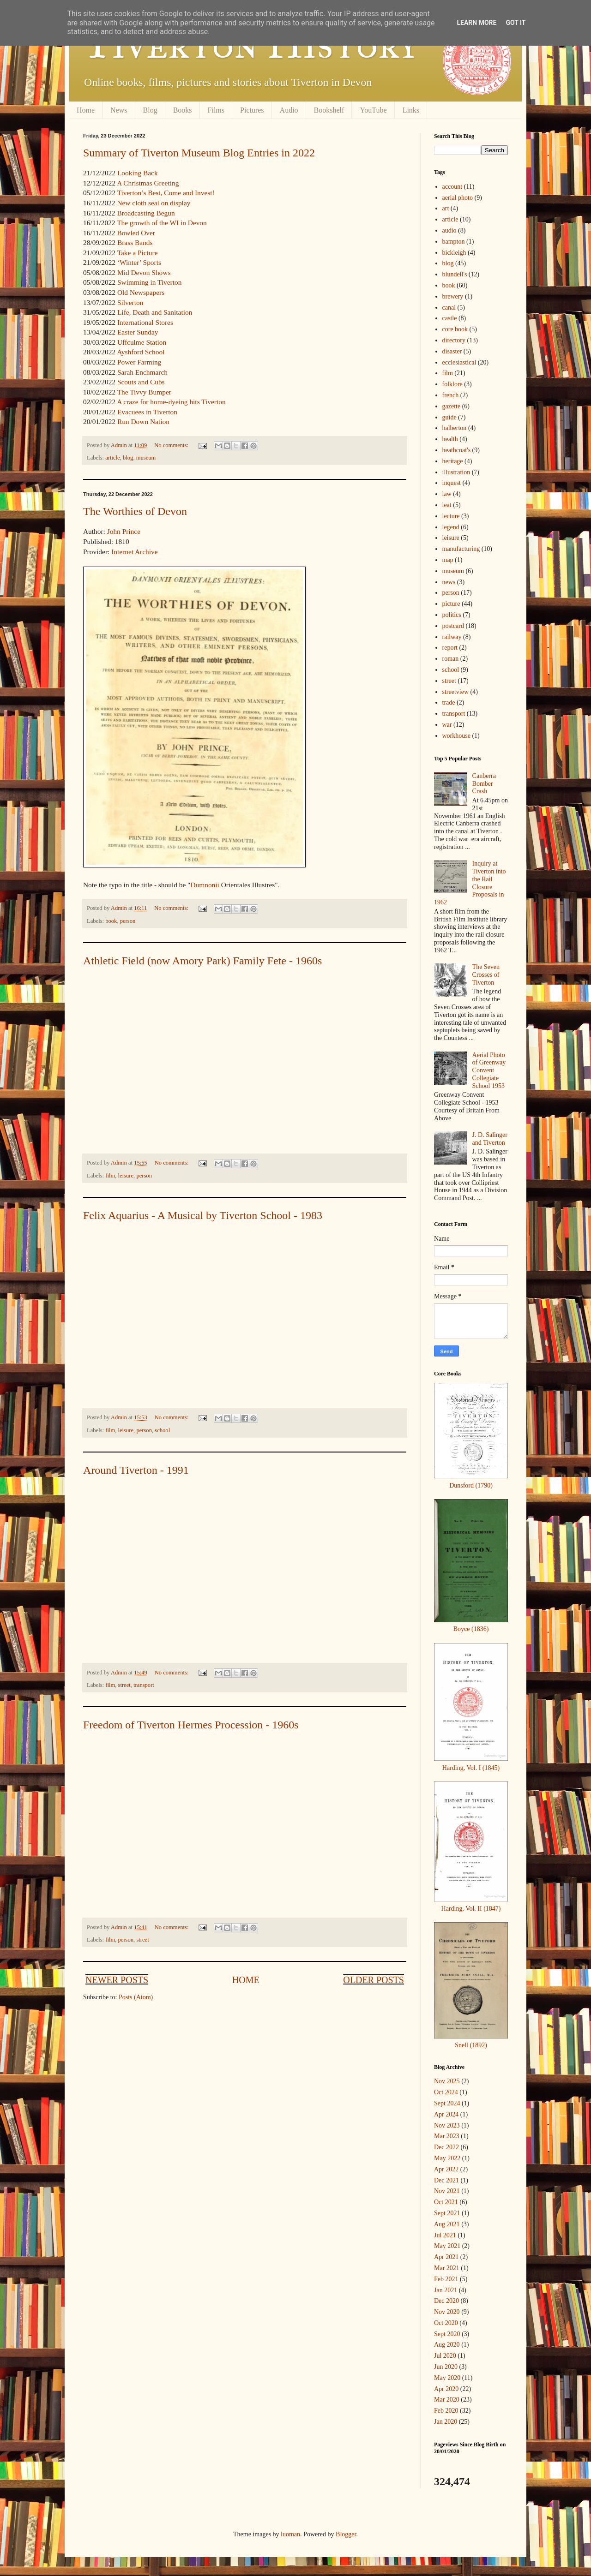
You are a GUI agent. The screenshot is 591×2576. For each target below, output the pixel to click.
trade (448, 702)
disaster (452, 351)
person (128, 921)
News (118, 110)
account (452, 186)
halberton (454, 427)
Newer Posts (116, 1980)
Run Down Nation (143, 421)
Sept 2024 (447, 2103)
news (449, 582)
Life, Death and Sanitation (154, 312)
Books (182, 110)
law (447, 493)
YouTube (373, 110)
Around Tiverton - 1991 (136, 1470)
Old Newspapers (140, 292)
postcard (453, 625)
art (445, 208)
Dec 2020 (446, 2300)
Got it (515, 22)
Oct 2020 (446, 2322)
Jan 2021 (445, 2290)
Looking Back (137, 173)
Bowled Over (136, 233)
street (124, 1685)
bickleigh (454, 252)
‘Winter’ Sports (139, 262)
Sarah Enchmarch (142, 372)
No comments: (172, 445)
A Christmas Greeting (148, 183)
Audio (289, 110)
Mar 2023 (446, 2136)
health (450, 439)
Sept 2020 (447, 2334)
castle (449, 318)
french (450, 395)
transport (143, 1685)
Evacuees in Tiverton (147, 412)
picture (451, 603)
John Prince (123, 531)
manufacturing (461, 548)
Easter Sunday (137, 332)
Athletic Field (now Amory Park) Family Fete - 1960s (202, 961)
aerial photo (457, 197)
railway (452, 637)
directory (454, 340)
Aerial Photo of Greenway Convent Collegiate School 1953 (489, 1070)
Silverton (130, 302)
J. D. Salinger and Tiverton (489, 1138)
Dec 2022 (446, 2147)
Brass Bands (135, 242)
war (447, 724)
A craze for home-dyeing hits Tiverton (171, 402)
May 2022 (447, 2158)
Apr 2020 (446, 2388)
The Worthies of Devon (135, 511)
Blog (150, 110)
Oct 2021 (446, 2202)
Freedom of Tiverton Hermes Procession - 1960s (191, 1725)
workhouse (456, 735)
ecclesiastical (459, 362)
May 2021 (447, 2245)
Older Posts (373, 1980)
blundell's (454, 274)
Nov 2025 (447, 2081)
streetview (455, 691)
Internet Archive (134, 552)
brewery (453, 296)
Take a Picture (137, 253)
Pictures (252, 110)
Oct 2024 (446, 2092)
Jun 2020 (446, 2366)
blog (128, 457)
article (112, 457)
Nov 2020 (447, 2311)
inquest (451, 482)
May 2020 (447, 2377)
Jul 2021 (445, 2235)
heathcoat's (456, 450)
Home (86, 110)
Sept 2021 (447, 2213)
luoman (290, 2534)
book (111, 921)
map (447, 559)
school (162, 1430)
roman (450, 658)
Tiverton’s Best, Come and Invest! (166, 193)
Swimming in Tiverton (149, 282)
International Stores (145, 322)
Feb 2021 (446, 2279)
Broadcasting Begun (146, 213)
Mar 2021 (446, 2268)
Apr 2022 (446, 2169)
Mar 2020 (446, 2399)
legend (450, 527)
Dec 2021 (446, 2180)
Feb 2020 (446, 2410)
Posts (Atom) (136, 1997)
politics (451, 614)
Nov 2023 (447, 2125)
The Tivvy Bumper (144, 392)
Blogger (346, 2534)
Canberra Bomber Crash (484, 783)
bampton (453, 241)
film (110, 1175)
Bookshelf (329, 110)
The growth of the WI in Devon (162, 223)
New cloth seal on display (153, 203)
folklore (452, 384)
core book (455, 329)
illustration (456, 472)
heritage (452, 461)
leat (447, 505)
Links (411, 110)
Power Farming (139, 362)
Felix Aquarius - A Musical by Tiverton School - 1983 (202, 1215)
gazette (451, 406)
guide (449, 417)
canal (449, 307)
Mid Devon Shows (143, 272)
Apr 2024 (446, 2114)
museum (146, 457)
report (450, 647)
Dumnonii (204, 885)
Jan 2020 (445, 2421)
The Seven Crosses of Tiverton (486, 974)
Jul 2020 (445, 2355)
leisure (126, 1175)
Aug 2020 (447, 2344)
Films (216, 110)
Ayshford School (140, 352)
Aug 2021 (447, 2224)
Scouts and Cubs (141, 382)
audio (449, 230)
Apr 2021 (446, 2256)
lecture (451, 516)
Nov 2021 (447, 2191)
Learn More (476, 22)
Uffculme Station (141, 342)
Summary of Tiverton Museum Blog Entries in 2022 (199, 153)
